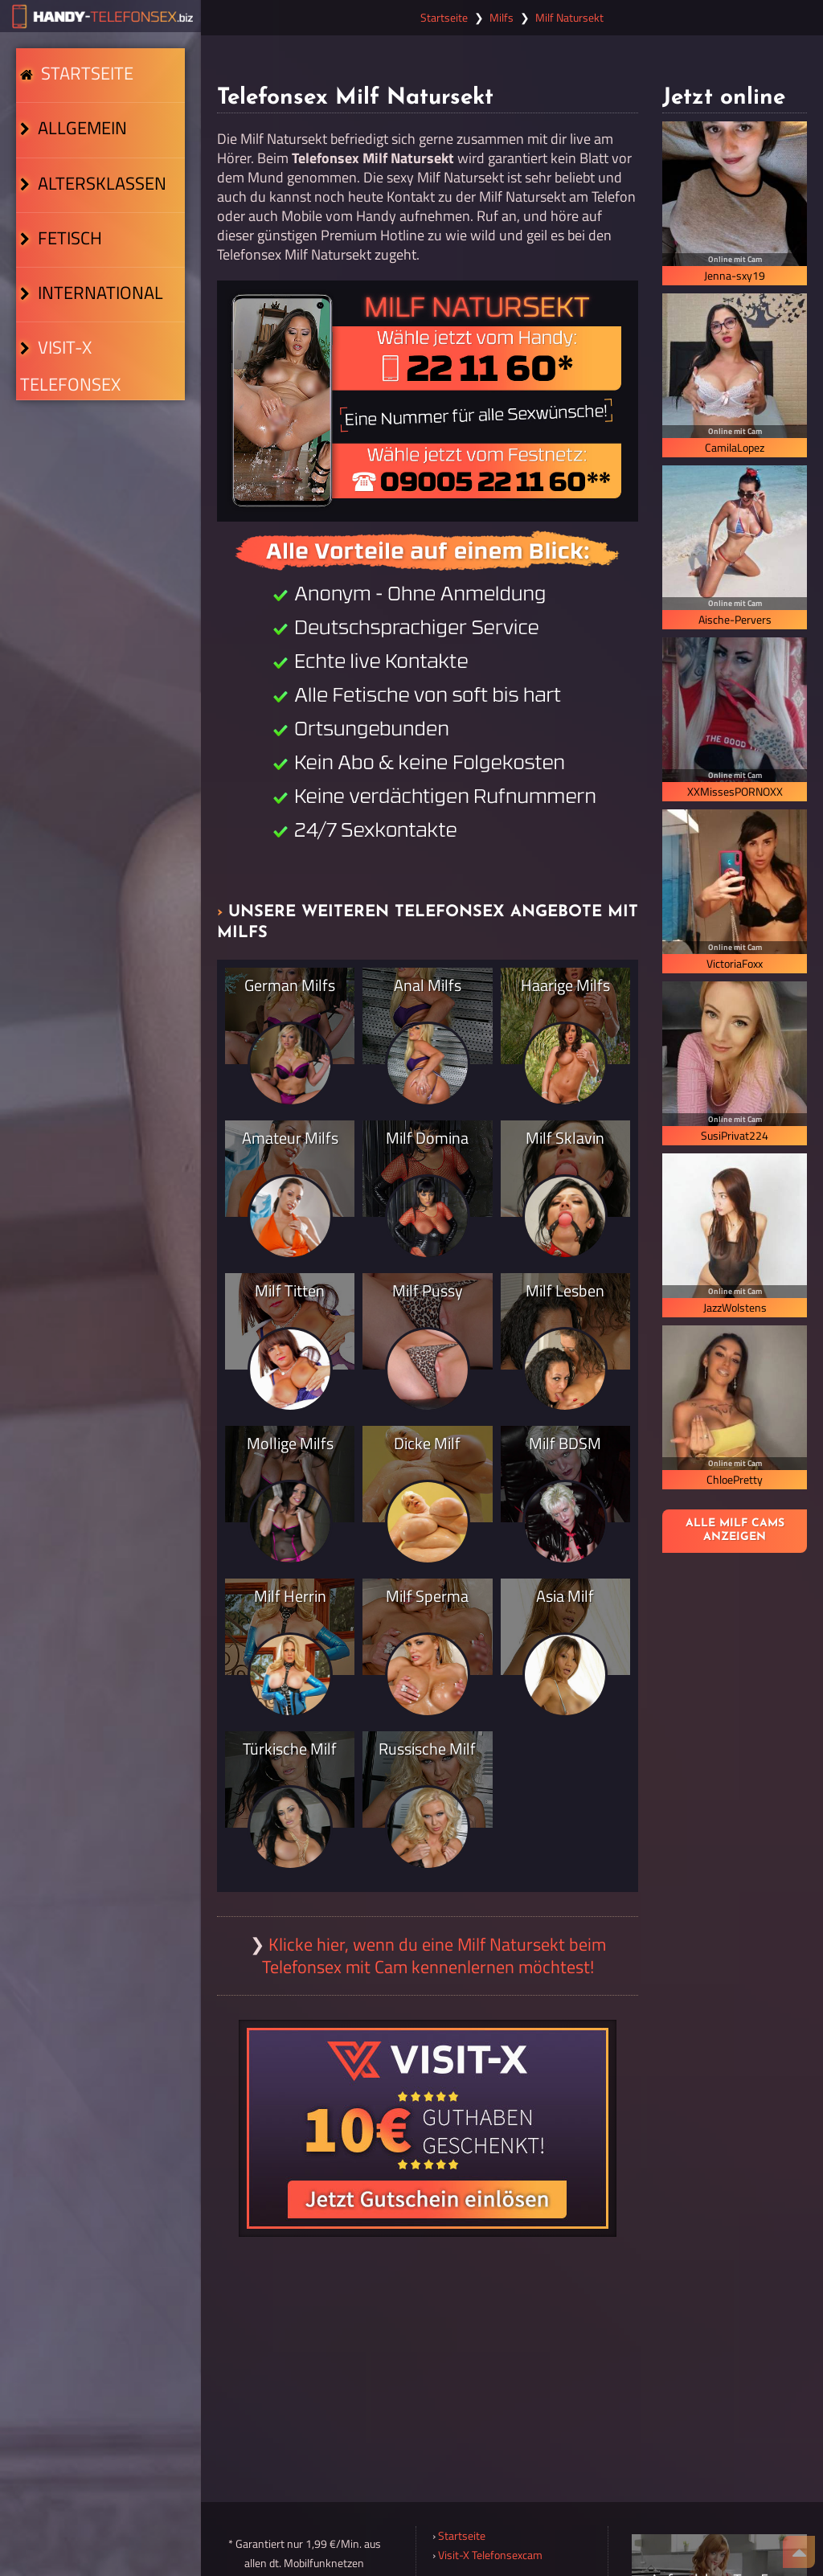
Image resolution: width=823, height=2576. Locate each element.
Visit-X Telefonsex (97, 460)
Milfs (501, 18)
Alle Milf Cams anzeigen (735, 1530)
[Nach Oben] (799, 2552)
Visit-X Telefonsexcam (490, 2555)
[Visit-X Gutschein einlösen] (427, 2128)
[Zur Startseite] (100, 16)
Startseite (80, 85)
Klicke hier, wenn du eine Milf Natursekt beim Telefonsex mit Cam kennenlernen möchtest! (434, 1955)
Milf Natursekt (569, 18)
